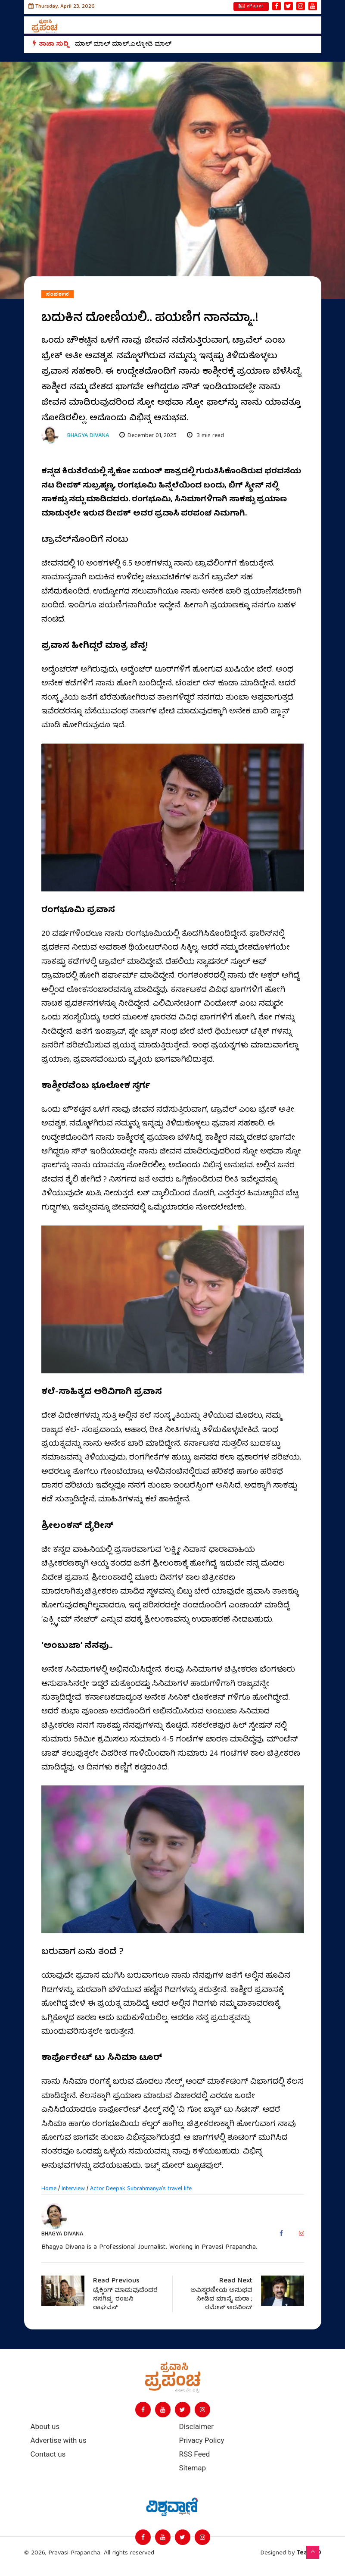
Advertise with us (59, 2440)
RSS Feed (194, 2454)
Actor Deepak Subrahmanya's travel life (141, 2189)
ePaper (251, 6)
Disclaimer (196, 2426)
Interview (73, 2189)
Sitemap (192, 2468)
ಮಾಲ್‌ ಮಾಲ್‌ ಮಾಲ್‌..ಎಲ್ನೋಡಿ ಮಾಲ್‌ (123, 44)
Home (48, 2189)
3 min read (205, 436)
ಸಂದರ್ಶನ (57, 294)
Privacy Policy (201, 2440)
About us (45, 2426)
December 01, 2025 (148, 436)
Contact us (48, 2454)
